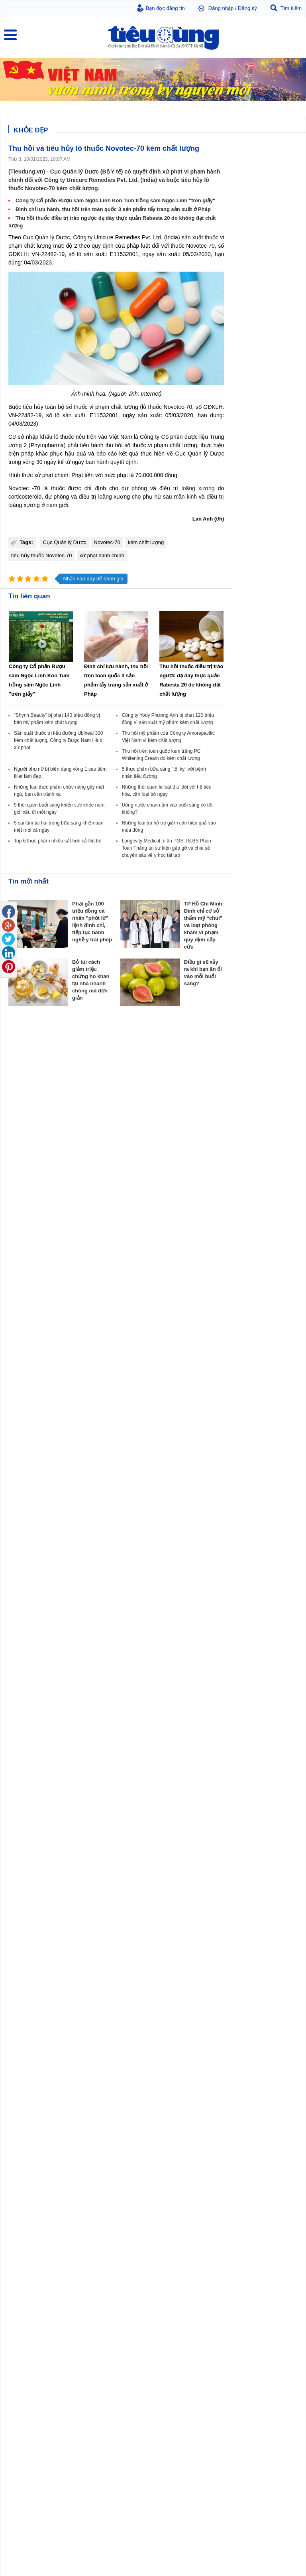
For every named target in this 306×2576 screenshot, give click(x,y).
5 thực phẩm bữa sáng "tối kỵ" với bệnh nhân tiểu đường (264, 2450)
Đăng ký (247, 8)
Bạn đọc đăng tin (165, 8)
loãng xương (198, 488)
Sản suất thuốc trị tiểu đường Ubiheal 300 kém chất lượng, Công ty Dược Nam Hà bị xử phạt (59, 740)
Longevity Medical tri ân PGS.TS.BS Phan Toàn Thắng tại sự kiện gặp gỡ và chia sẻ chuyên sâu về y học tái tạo (166, 848)
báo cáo (106, 453)
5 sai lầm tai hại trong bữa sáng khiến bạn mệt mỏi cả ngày (264, 2480)
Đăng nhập (220, 8)
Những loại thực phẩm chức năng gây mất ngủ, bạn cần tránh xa (265, 2511)
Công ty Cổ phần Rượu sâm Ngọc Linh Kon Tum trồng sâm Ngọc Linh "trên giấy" (115, 200)
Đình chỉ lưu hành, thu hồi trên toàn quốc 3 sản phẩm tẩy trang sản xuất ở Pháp (113, 209)
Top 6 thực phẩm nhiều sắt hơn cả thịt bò (57, 841)
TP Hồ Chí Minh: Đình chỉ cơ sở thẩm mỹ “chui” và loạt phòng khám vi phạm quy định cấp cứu (204, 925)
